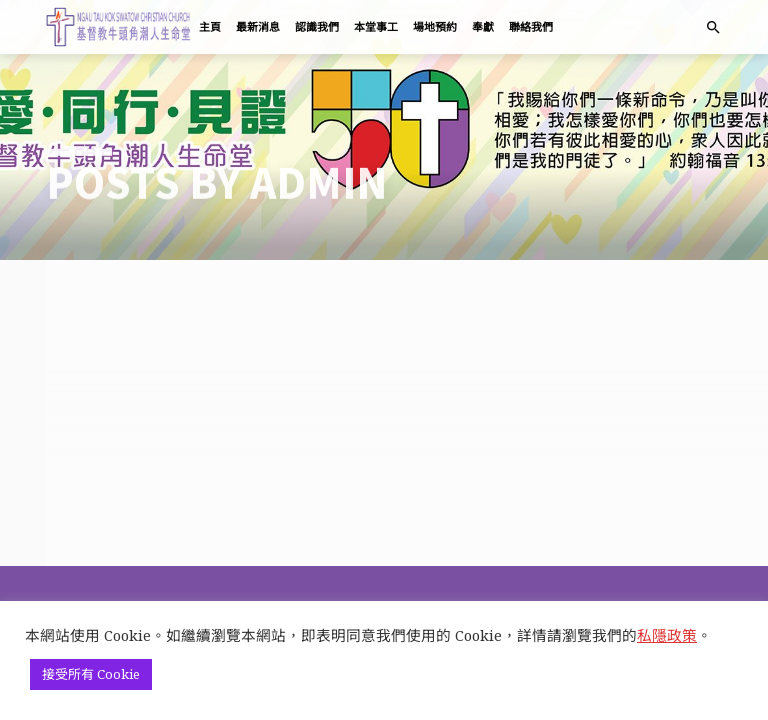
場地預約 (435, 27)
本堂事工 (376, 27)
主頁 (210, 27)
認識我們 (317, 27)
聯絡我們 (531, 27)
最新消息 (258, 27)
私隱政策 (667, 635)
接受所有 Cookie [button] (91, 674)
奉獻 (483, 27)
